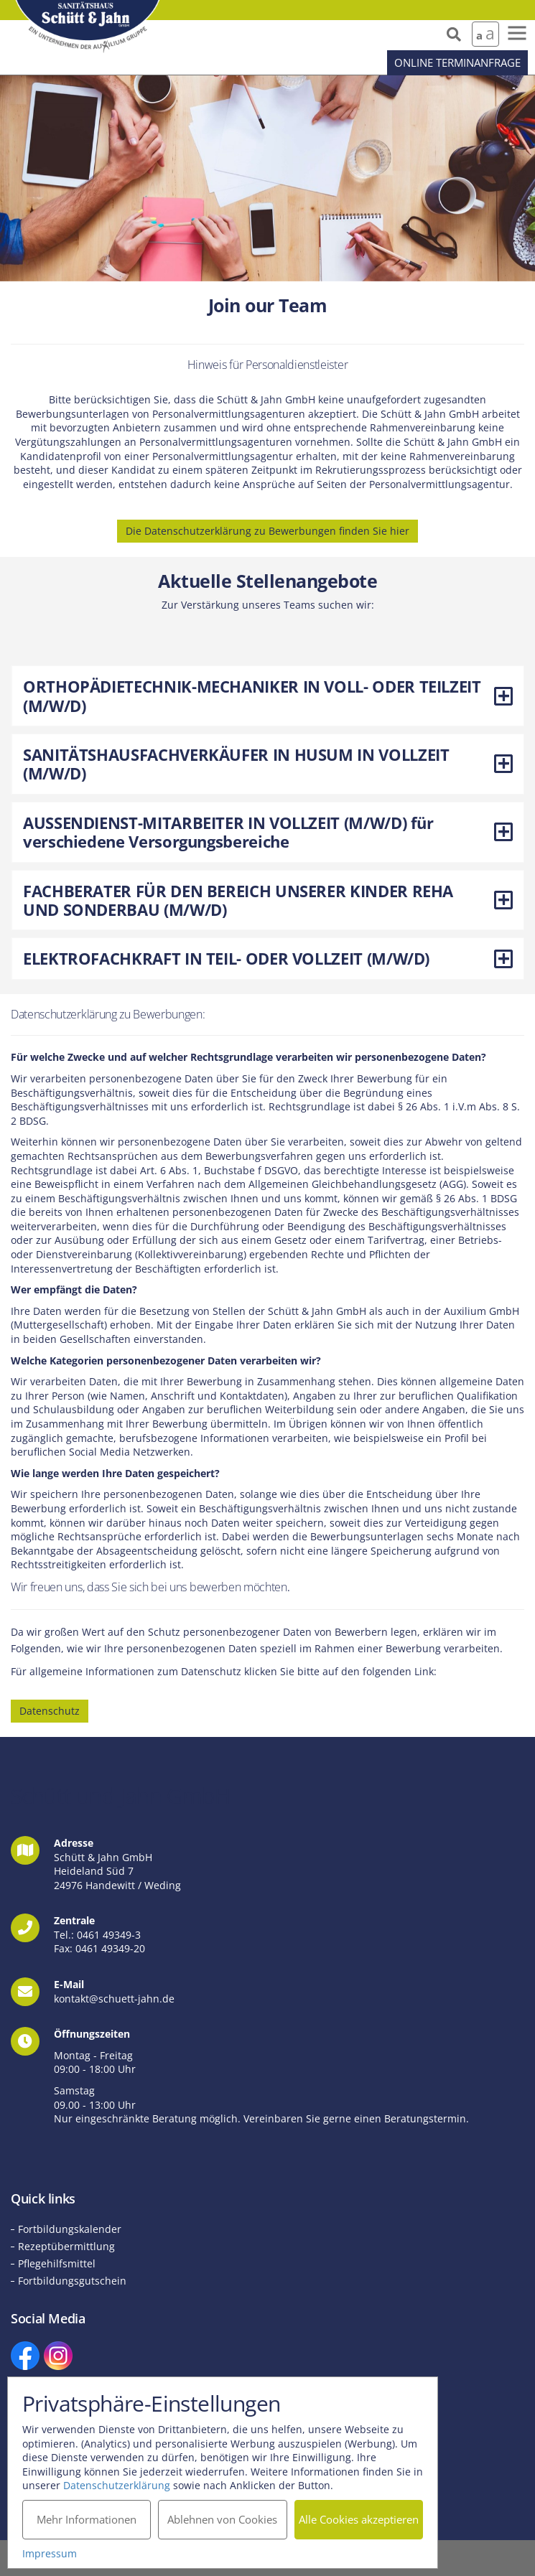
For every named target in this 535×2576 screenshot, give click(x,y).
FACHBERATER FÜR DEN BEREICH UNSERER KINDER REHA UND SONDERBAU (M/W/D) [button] (268, 900)
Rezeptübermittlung (66, 2246)
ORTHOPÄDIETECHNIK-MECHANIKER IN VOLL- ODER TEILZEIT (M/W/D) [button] (268, 695)
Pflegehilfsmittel (57, 2263)
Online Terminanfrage (457, 62)
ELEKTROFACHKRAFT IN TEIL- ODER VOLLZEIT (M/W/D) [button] (268, 958)
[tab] (267, 695)
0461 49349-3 (109, 1935)
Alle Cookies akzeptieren (359, 2519)
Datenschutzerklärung (116, 2485)
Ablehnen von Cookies (222, 2519)
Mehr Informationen (86, 2519)
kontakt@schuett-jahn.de (114, 1998)
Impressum (49, 2553)
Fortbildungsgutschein (72, 2280)
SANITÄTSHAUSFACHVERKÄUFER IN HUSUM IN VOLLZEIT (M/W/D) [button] (268, 764)
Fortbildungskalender (69, 2229)
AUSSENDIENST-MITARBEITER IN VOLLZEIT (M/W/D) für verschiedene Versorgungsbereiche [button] (268, 832)
